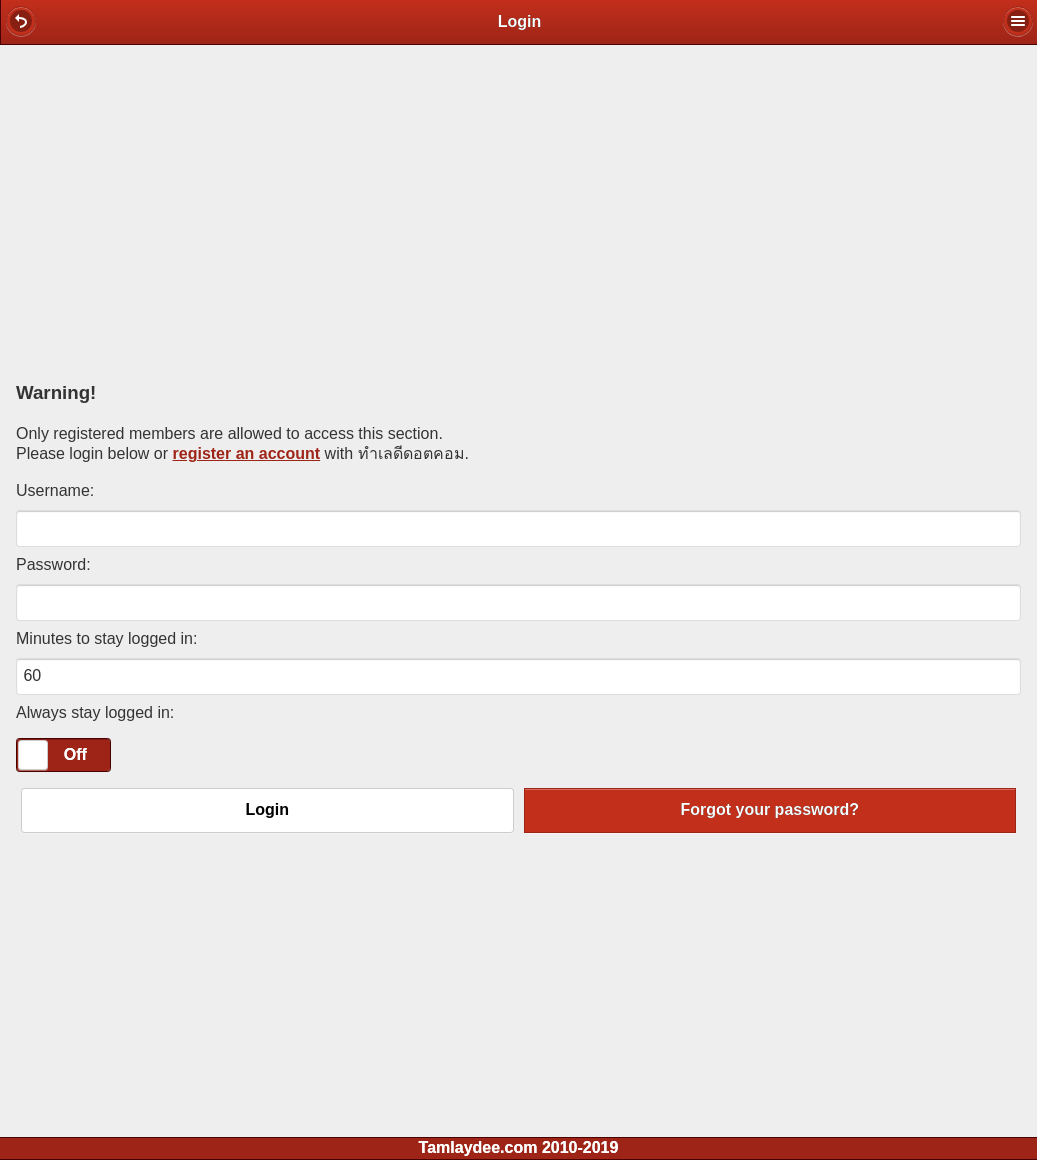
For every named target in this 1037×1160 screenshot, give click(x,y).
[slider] (33, 755)
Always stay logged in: (95, 712)
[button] (21, 21)
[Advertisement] (518, 206)
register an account (247, 453)
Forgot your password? (769, 809)
